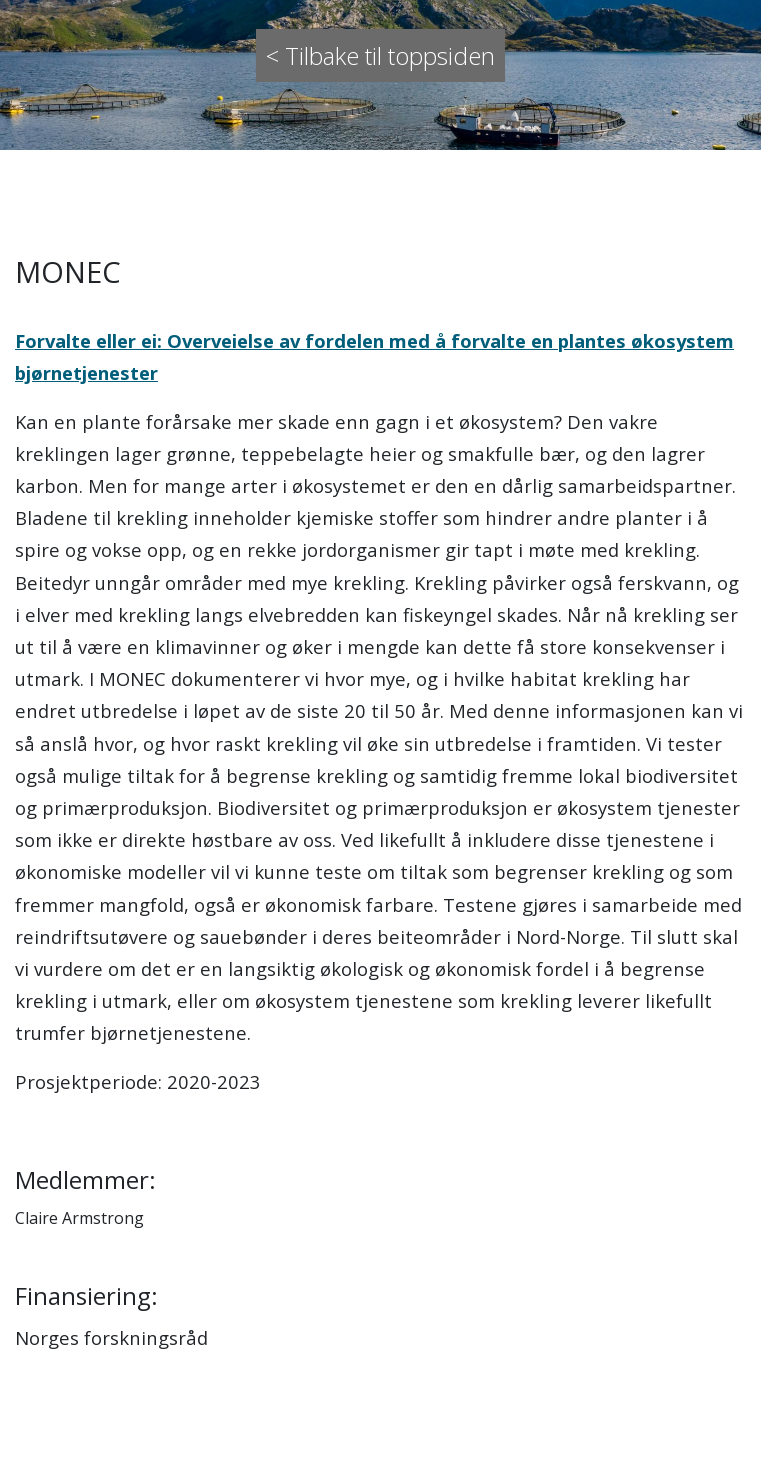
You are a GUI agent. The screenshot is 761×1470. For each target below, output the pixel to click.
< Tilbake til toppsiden (380, 55)
